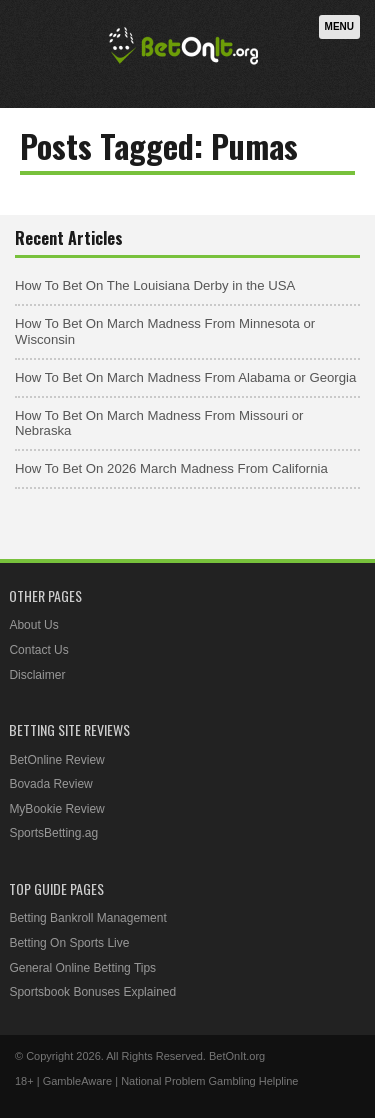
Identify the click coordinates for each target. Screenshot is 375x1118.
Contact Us (38, 650)
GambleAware (78, 1081)
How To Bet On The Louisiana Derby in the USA (155, 285)
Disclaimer (37, 675)
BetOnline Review (56, 760)
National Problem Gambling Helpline (209, 1081)
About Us (33, 625)
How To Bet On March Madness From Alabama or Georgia (185, 377)
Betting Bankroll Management (87, 918)
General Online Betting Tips (82, 968)
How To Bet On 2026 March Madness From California (171, 468)
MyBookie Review (56, 809)
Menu (339, 26)
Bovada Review (50, 784)
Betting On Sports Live (69, 943)
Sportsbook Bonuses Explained (92, 992)
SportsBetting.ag (53, 833)
